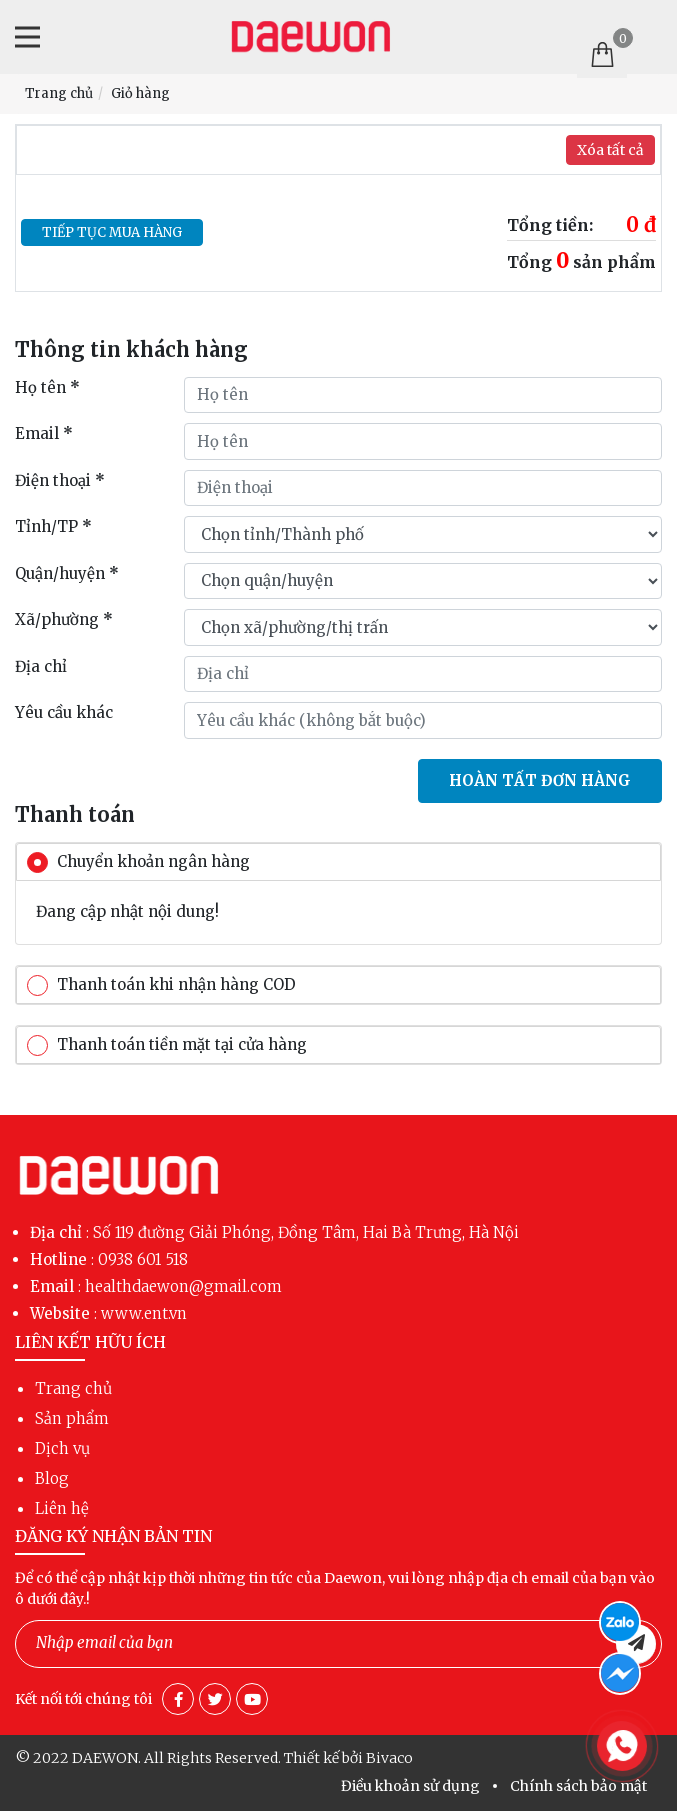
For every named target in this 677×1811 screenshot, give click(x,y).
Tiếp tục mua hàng (112, 232)
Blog (52, 1478)
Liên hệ (62, 1508)
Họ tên (47, 387)
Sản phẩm (72, 1418)
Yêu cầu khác (64, 712)
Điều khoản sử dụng (410, 1786)
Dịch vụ (62, 1448)
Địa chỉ (41, 666)
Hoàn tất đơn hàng (540, 780)
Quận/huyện (67, 573)
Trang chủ (59, 93)
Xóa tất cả (610, 150)
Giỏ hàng (140, 93)
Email (44, 433)
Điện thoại (60, 480)
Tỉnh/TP (53, 526)
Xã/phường (64, 619)
